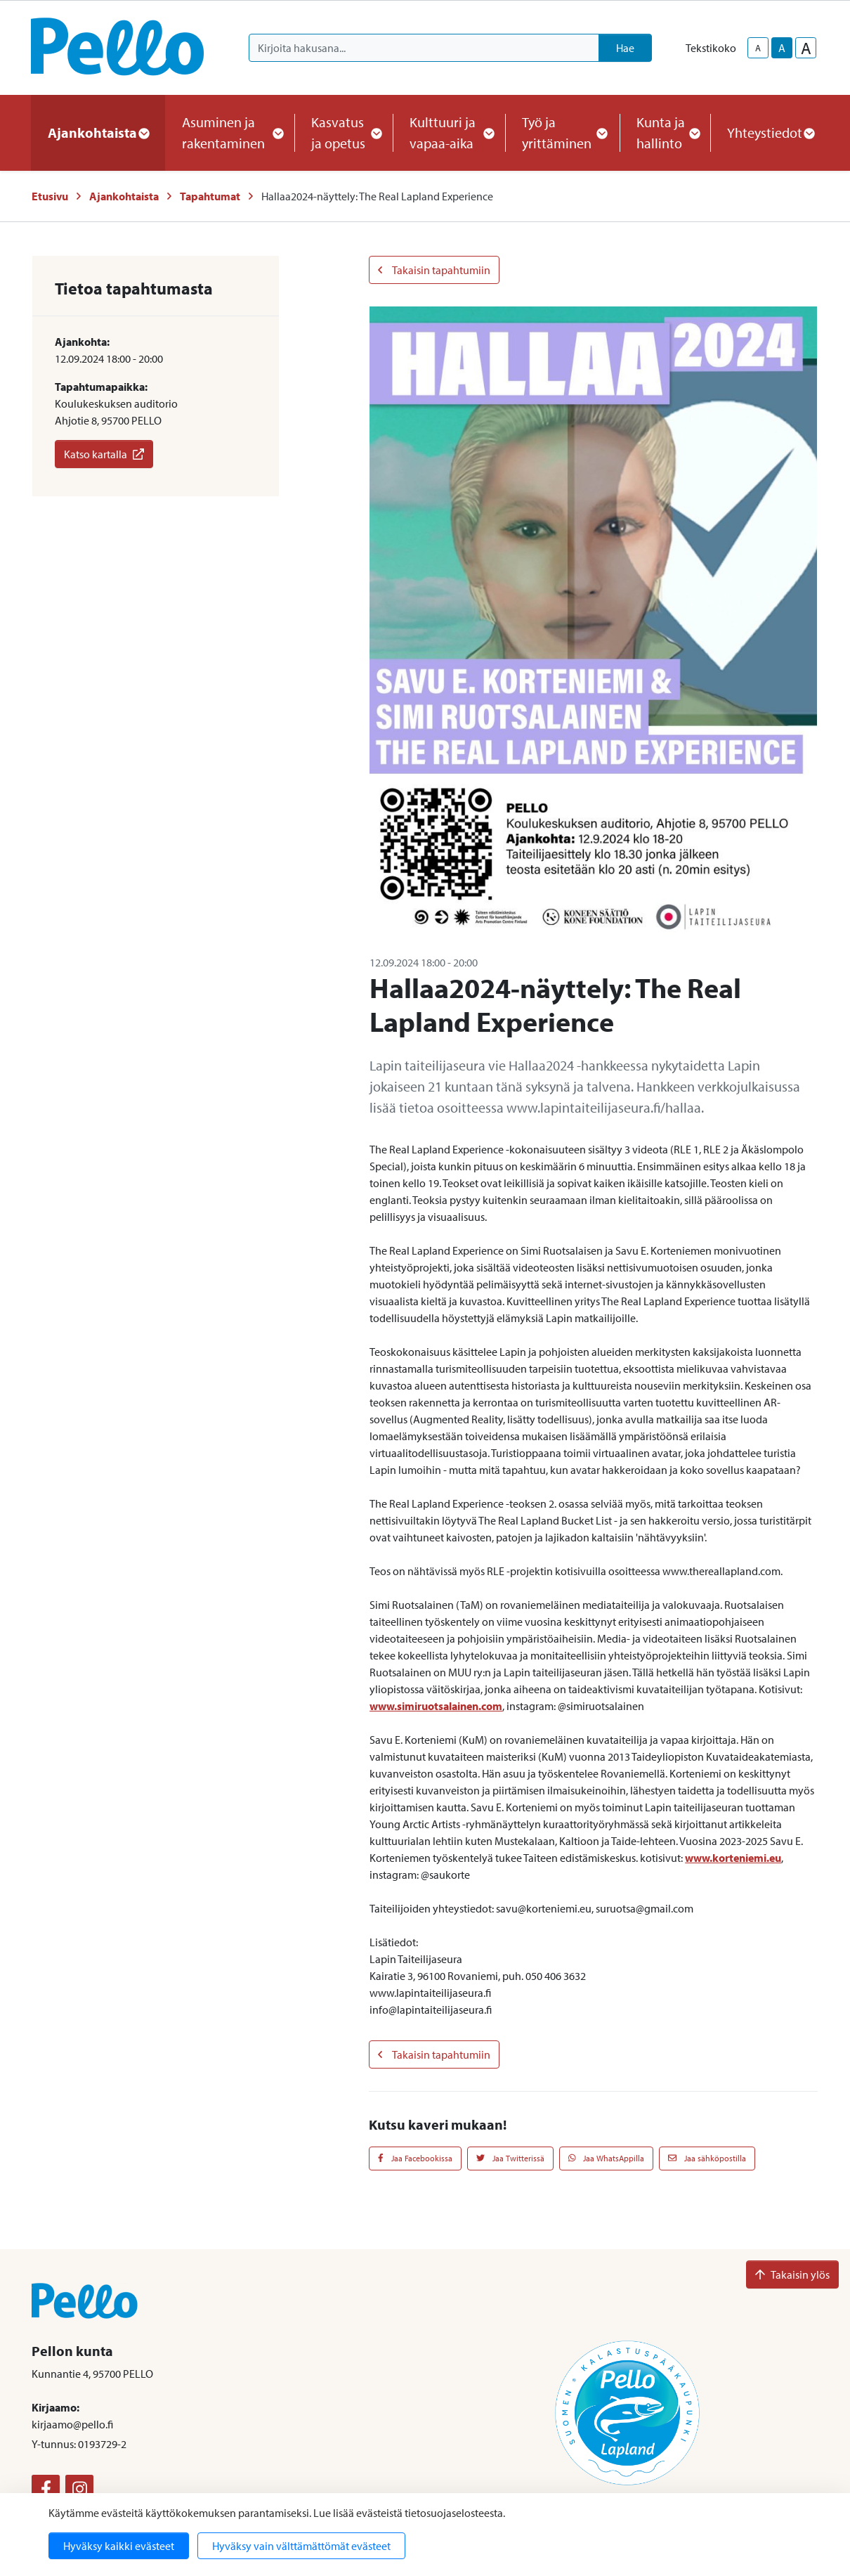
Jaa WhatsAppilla (606, 2158)
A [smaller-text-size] (758, 47)
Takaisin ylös (792, 2274)
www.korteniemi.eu (733, 1858)
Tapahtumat (210, 196)
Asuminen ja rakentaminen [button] (229, 132)
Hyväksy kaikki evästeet (118, 2546)
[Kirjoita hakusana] (424, 48)
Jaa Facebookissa (415, 2158)
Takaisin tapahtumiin (434, 270)
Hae (625, 48)
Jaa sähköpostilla (707, 2158)
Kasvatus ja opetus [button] (343, 132)
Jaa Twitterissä (510, 2158)
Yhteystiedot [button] (770, 132)
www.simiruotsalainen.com (436, 1706)
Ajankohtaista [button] (98, 132)
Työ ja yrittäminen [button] (562, 132)
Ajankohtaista (124, 196)
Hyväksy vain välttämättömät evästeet (301, 2546)
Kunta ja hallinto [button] (664, 132)
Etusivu (50, 196)
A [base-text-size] (781, 48)
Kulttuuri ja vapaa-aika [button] (449, 132)
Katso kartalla (104, 454)
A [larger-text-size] (806, 47)
